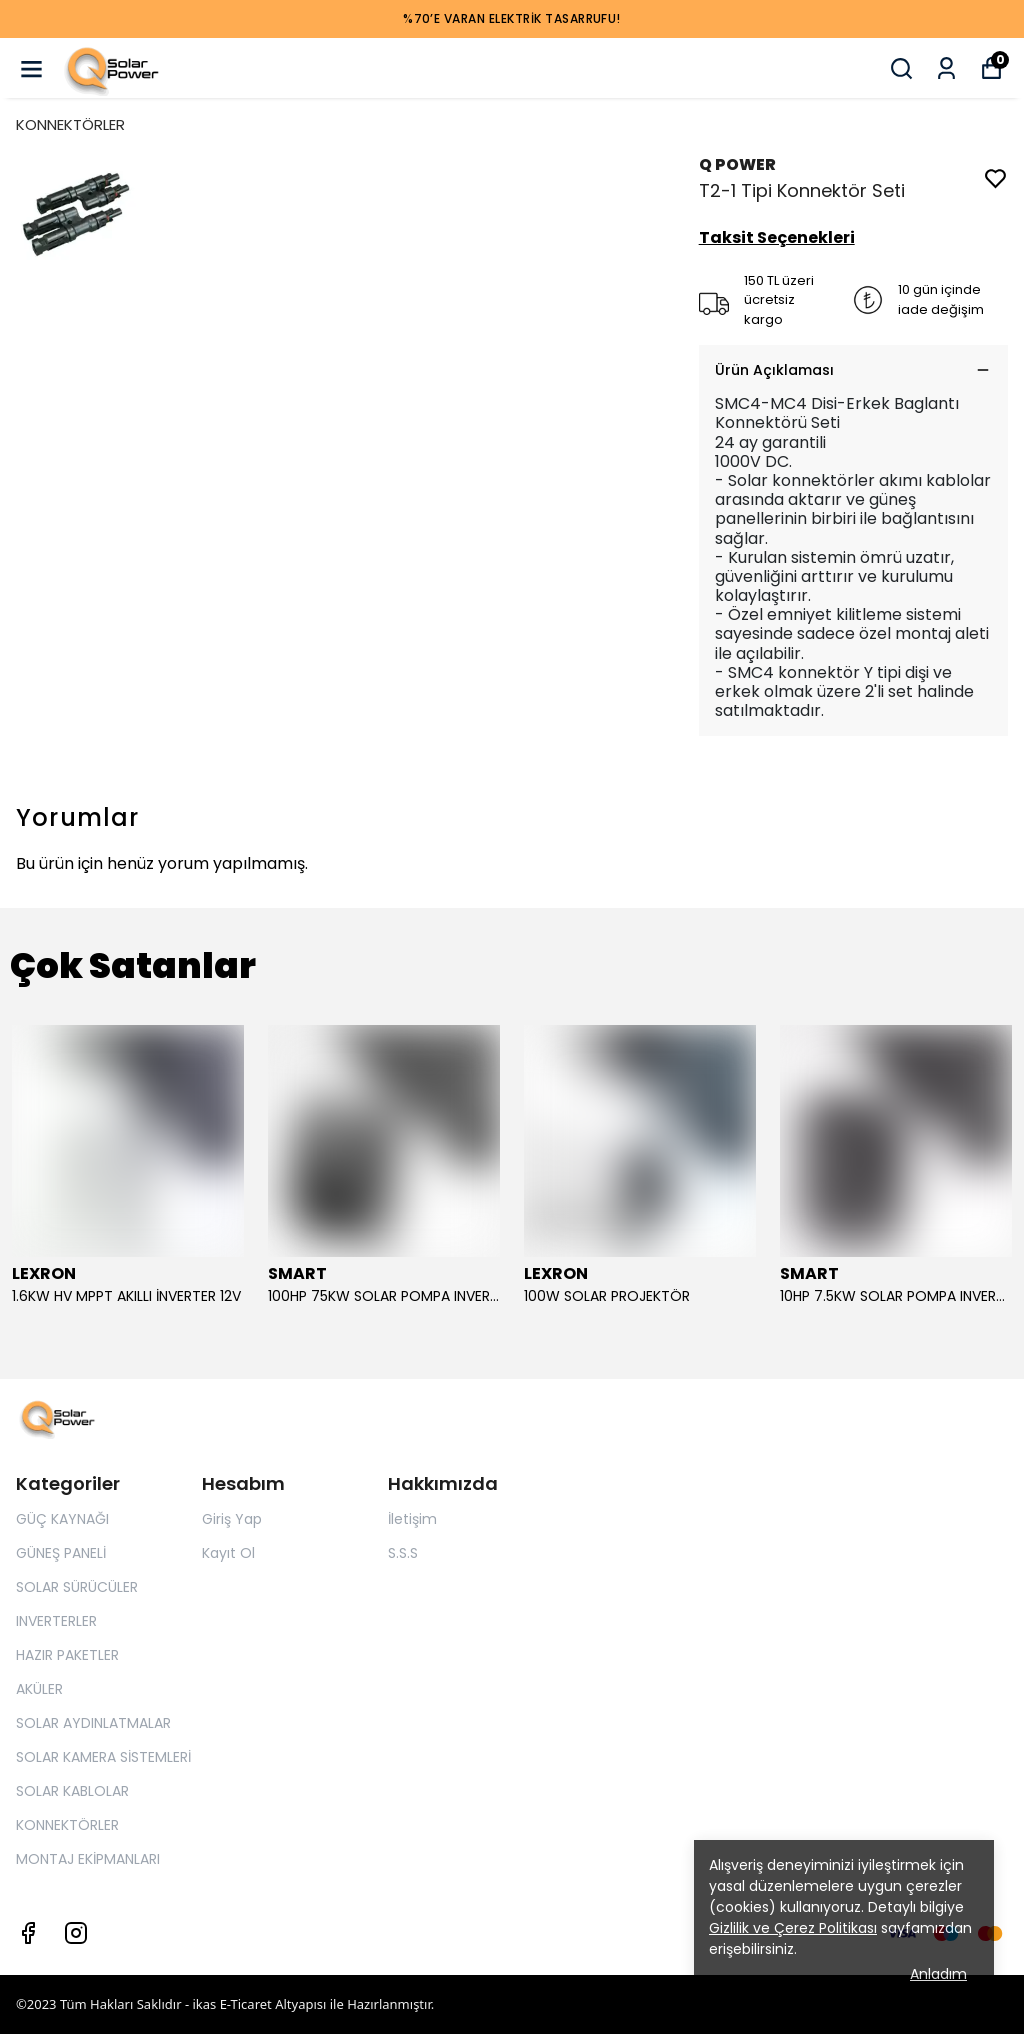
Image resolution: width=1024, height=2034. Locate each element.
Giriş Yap (232, 1519)
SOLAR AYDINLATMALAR (93, 1723)
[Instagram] (76, 1933)
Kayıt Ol (228, 1553)
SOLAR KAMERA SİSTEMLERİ (103, 1757)
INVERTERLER (56, 1621)
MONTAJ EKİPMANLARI (88, 1859)
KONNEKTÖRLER (70, 124)
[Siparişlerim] (946, 68)
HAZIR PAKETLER (67, 1655)
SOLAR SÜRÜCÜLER (77, 1587)
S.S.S (403, 1553)
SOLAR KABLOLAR (72, 1791)
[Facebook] (28, 1933)
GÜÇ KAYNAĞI (62, 1519)
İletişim (412, 1519)
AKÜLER (39, 1689)
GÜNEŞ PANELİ (61, 1553)
